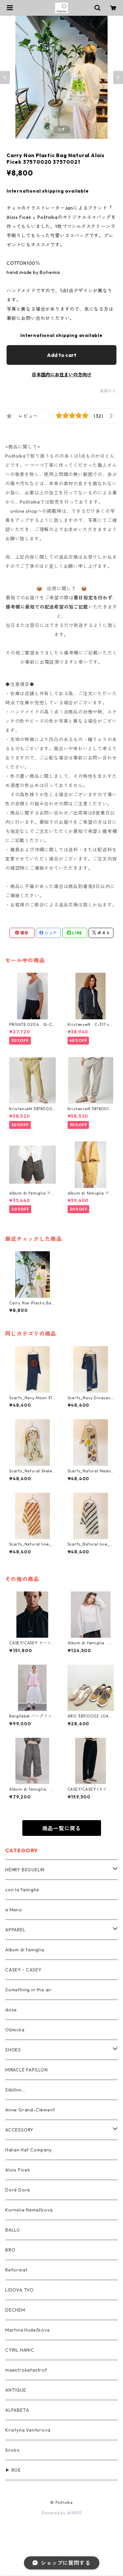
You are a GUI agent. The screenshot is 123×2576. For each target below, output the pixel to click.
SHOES (13, 2050)
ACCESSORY (19, 2130)
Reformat (16, 2270)
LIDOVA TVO (19, 2290)
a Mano (13, 1910)
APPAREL (15, 1930)
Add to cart (61, 355)
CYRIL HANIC (19, 2350)
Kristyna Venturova (27, 2430)
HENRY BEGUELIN (25, 1870)
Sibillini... (15, 2090)
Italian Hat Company (28, 2150)
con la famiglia (22, 1890)
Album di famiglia (24, 1950)
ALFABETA (17, 2410)
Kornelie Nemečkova (28, 2210)
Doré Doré (17, 2190)
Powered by (61, 2512)
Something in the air (28, 1990)
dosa (11, 2010)
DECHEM (15, 2310)
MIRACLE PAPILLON (26, 2070)
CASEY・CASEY (23, 1970)
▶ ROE (13, 2470)
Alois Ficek (17, 2170)
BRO (10, 2250)
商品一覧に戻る (61, 1828)
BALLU (12, 2230)
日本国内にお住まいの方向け (62, 375)
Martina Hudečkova (27, 2330)
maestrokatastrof (26, 2370)
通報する (108, 390)
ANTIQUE (15, 2390)
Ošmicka (15, 2030)
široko (12, 2450)
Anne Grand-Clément (30, 2110)
